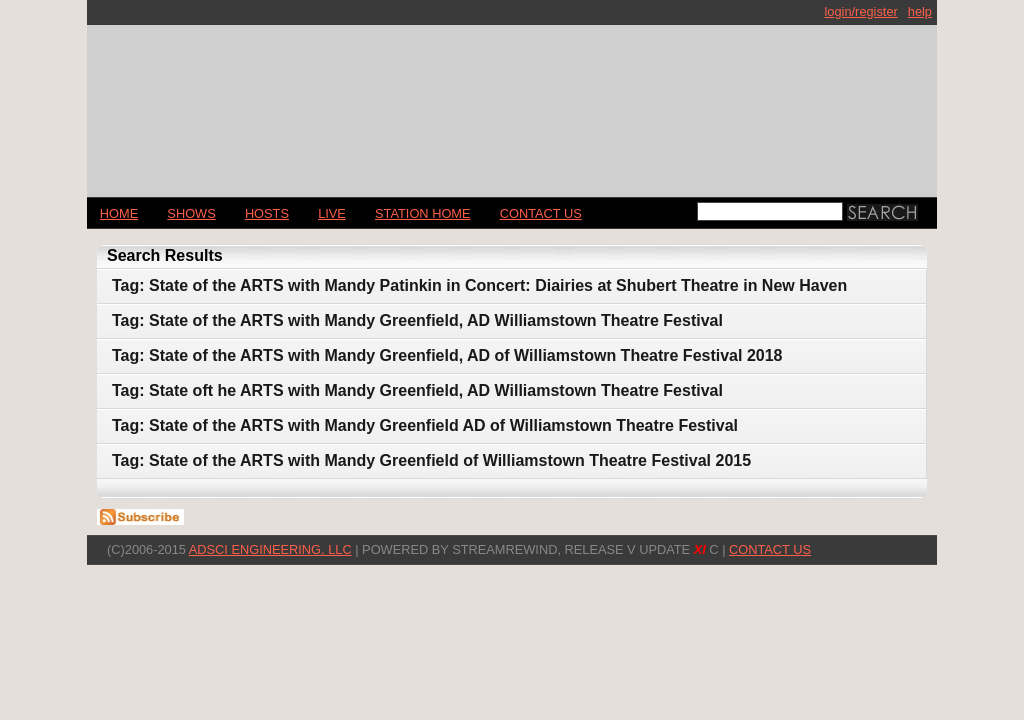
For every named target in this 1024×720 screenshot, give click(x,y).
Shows (191, 213)
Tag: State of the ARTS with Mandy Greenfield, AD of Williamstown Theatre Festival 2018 (447, 355)
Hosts (267, 213)
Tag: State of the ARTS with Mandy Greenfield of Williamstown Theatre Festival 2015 (431, 460)
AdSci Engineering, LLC (270, 549)
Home (119, 213)
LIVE (332, 213)
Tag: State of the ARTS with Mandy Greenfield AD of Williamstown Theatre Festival (425, 425)
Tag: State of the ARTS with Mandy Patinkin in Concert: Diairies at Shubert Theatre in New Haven (479, 285)
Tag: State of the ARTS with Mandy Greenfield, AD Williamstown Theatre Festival (417, 320)
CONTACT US (541, 213)
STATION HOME (423, 213)
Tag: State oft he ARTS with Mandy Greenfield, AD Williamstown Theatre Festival (417, 390)
